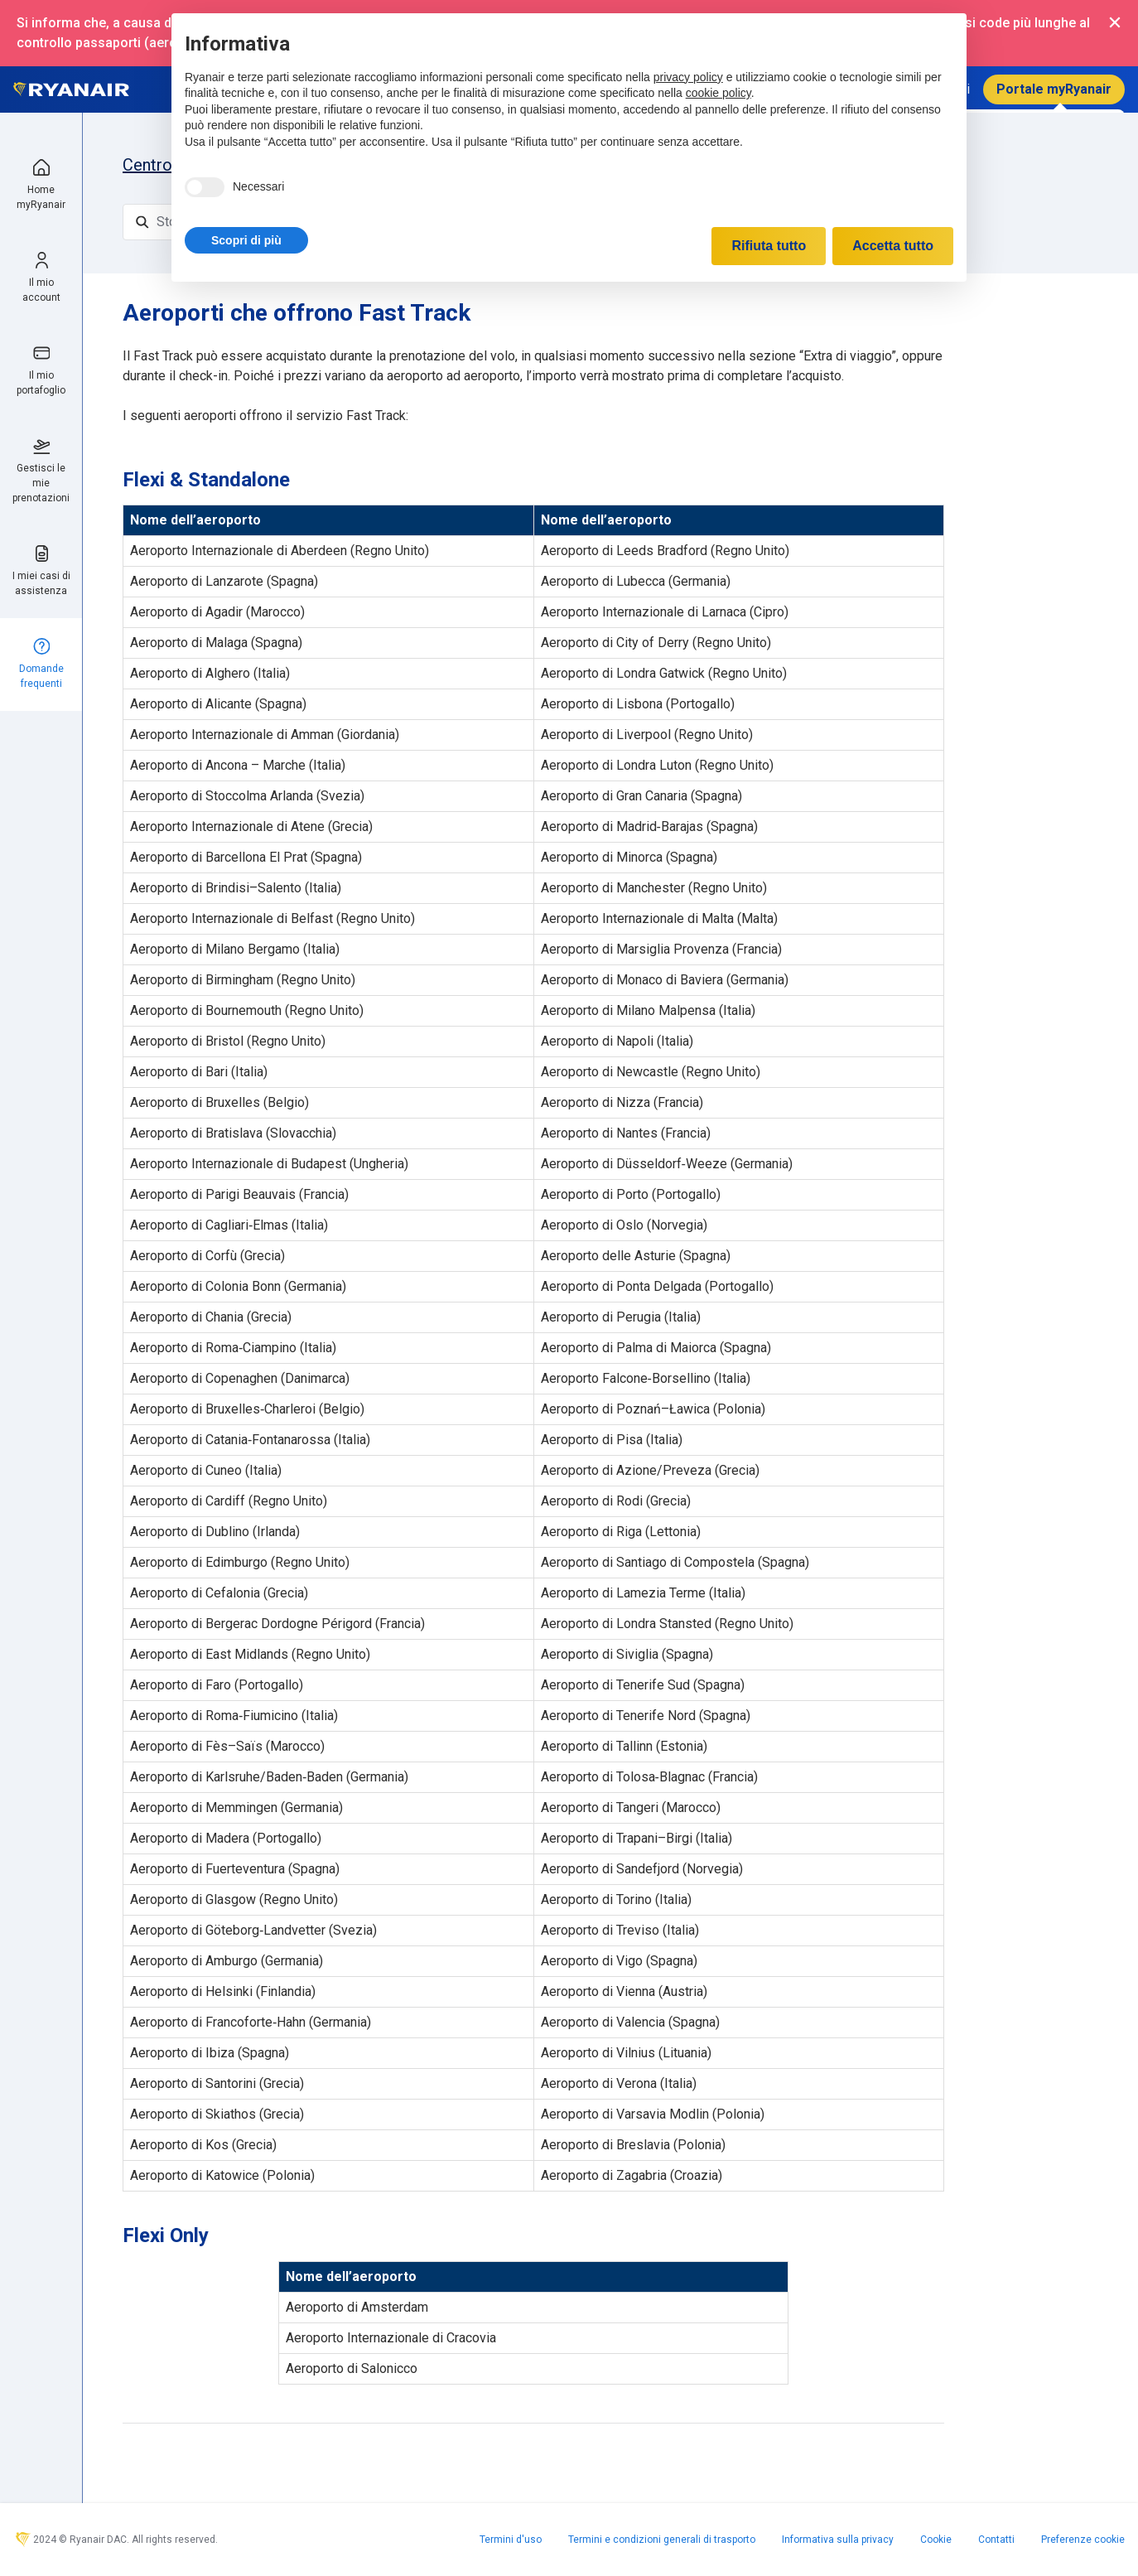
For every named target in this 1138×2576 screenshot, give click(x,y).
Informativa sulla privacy (838, 2539)
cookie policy (718, 92)
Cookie (936, 2539)
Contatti (996, 2539)
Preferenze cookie (1083, 2539)
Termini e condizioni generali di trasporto (661, 2539)
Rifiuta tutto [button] (768, 246)
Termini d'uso (511, 2539)
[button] (246, 240)
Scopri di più (246, 240)
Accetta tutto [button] (892, 246)
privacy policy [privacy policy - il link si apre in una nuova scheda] (688, 77)
